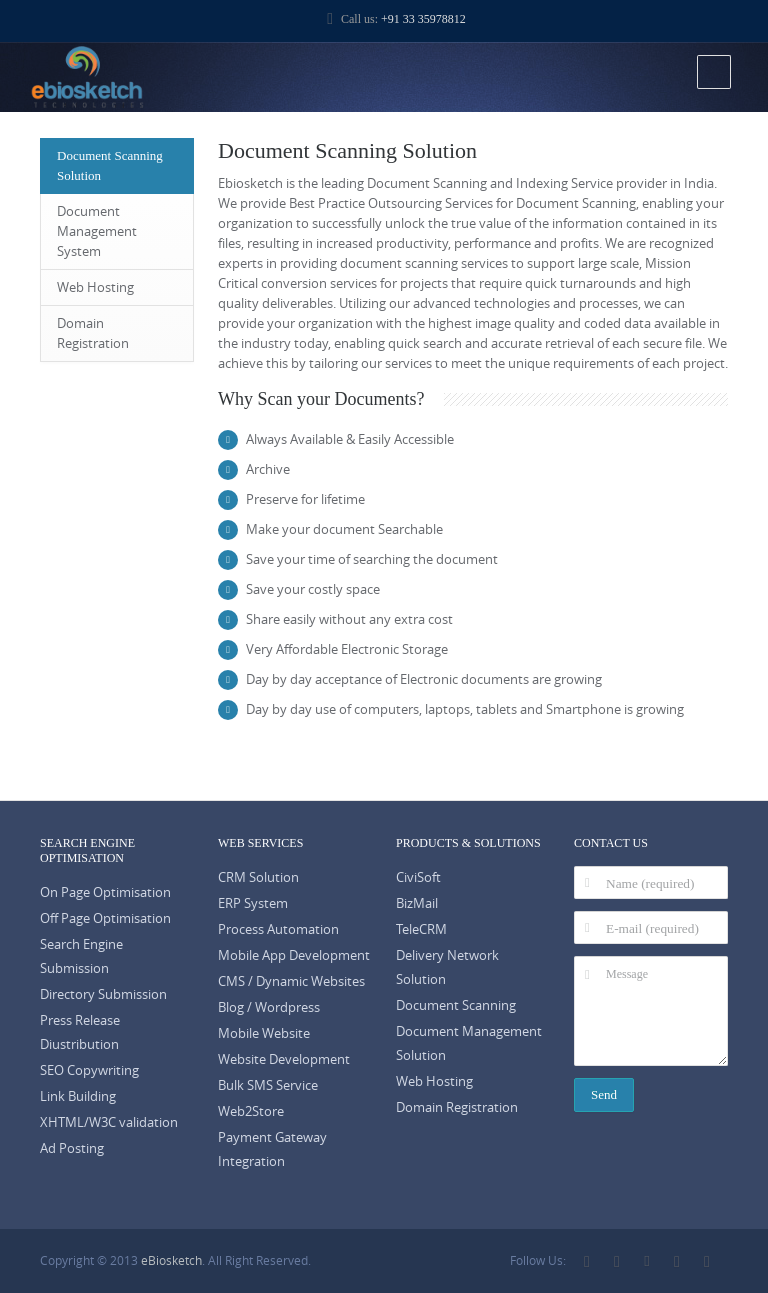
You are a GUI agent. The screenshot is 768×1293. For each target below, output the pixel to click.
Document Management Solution (469, 1043)
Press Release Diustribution (80, 1032)
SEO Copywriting (89, 1070)
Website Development (284, 1059)
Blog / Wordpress (269, 1007)
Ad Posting (72, 1148)
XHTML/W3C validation (109, 1122)
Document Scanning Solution (110, 165)
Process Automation (278, 929)
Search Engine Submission (81, 956)
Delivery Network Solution (447, 967)
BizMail (417, 903)
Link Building (78, 1096)
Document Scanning (456, 1005)
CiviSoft (418, 877)
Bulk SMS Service (268, 1085)
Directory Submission (103, 994)
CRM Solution (258, 877)
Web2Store (251, 1111)
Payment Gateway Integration (272, 1149)
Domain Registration (93, 333)
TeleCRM (421, 929)
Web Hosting (95, 287)
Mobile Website (264, 1033)
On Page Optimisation (105, 892)
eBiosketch (171, 1260)
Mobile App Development (294, 955)
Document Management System (97, 231)
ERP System (253, 903)
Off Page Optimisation (105, 918)
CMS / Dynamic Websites (291, 981)
